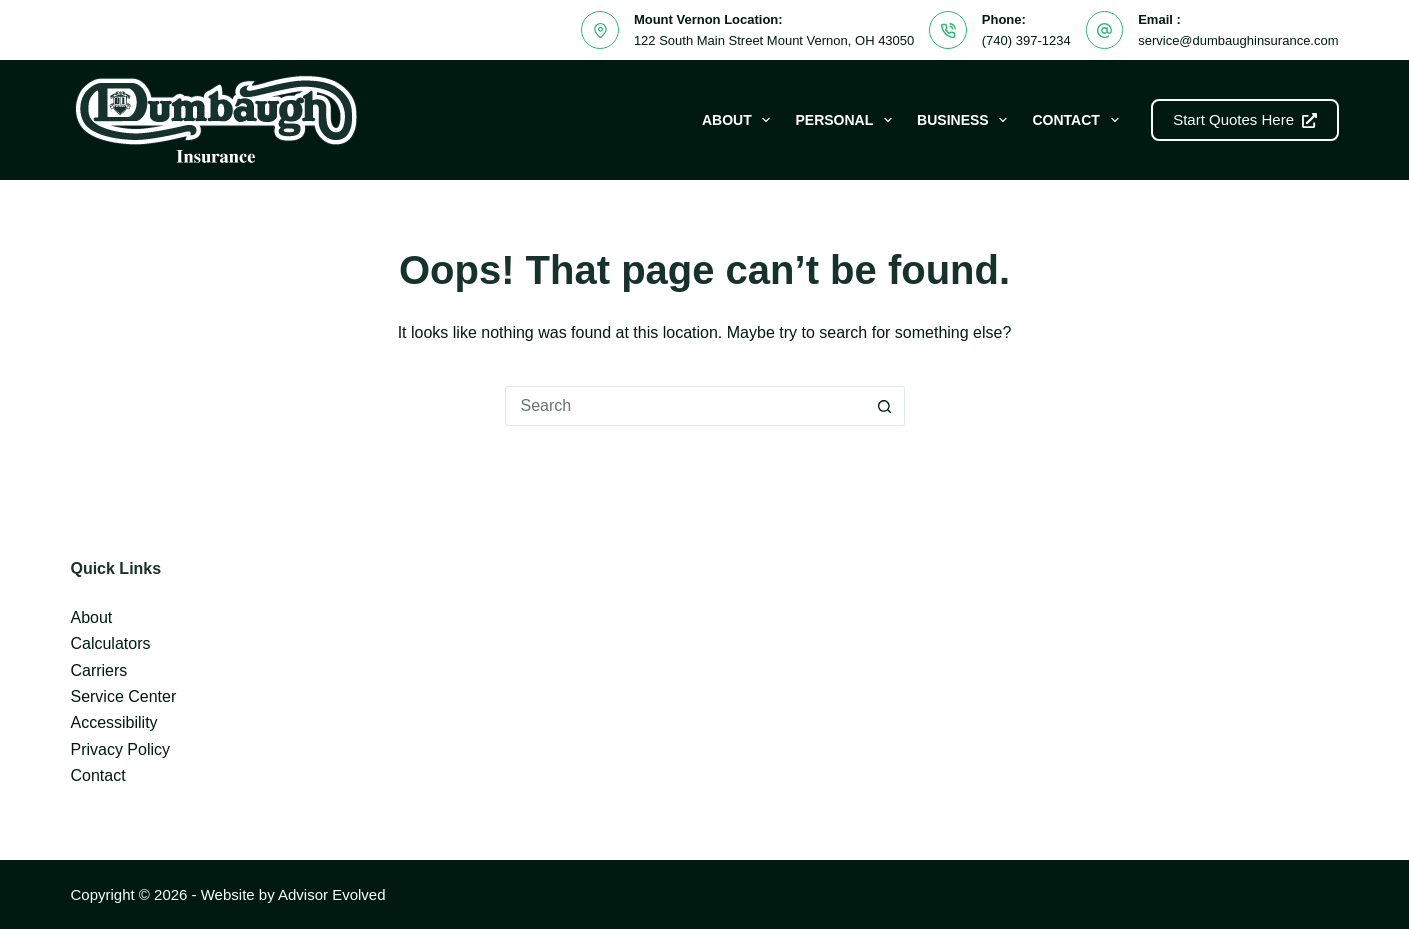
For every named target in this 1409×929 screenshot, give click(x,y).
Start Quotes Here (1244, 119)
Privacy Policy (120, 749)
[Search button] (885, 406)
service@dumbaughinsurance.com (1238, 40)
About (740, 120)
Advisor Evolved (332, 894)
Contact (1079, 120)
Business (966, 120)
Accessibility (113, 722)
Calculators (110, 643)
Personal (847, 120)
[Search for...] (685, 406)
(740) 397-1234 (1026, 40)
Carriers (98, 670)
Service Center (123, 696)
